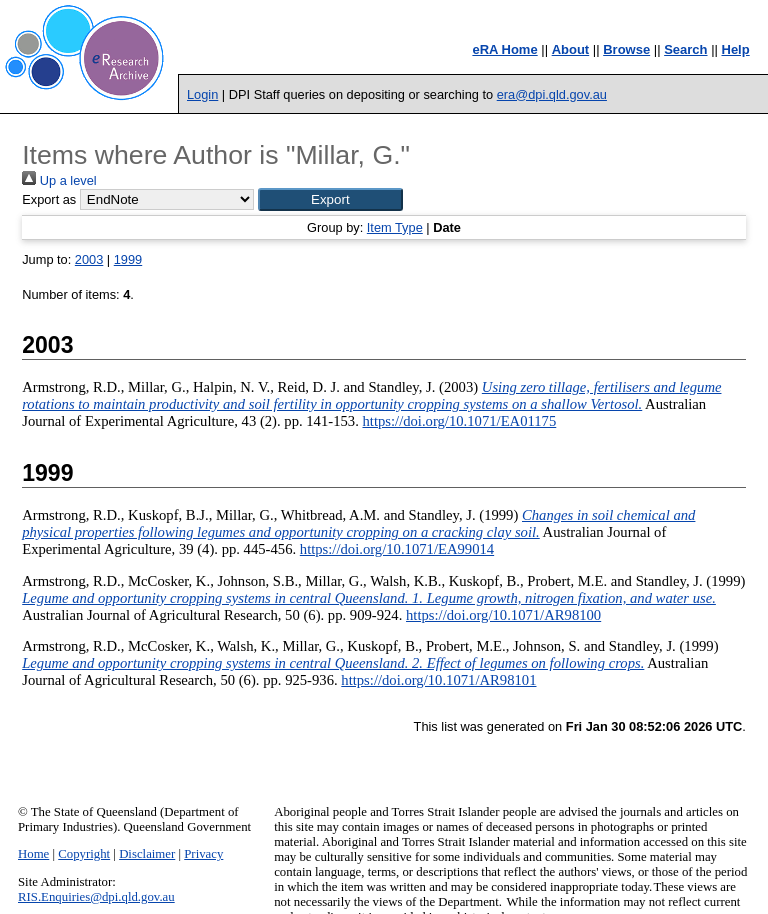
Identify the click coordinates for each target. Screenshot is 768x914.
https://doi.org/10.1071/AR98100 (503, 615)
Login (202, 94)
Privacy (203, 854)
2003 (89, 259)
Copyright (84, 854)
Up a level (59, 180)
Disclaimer (147, 854)
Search (685, 49)
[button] (330, 199)
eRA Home (504, 49)
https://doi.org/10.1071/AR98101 (438, 680)
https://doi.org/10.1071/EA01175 (459, 421)
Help (736, 49)
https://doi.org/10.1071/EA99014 (397, 549)
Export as (49, 199)
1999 (128, 259)
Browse (626, 49)
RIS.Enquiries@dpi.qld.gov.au (96, 897)
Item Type (395, 227)
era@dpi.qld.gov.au (552, 94)
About (571, 49)
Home (33, 854)
